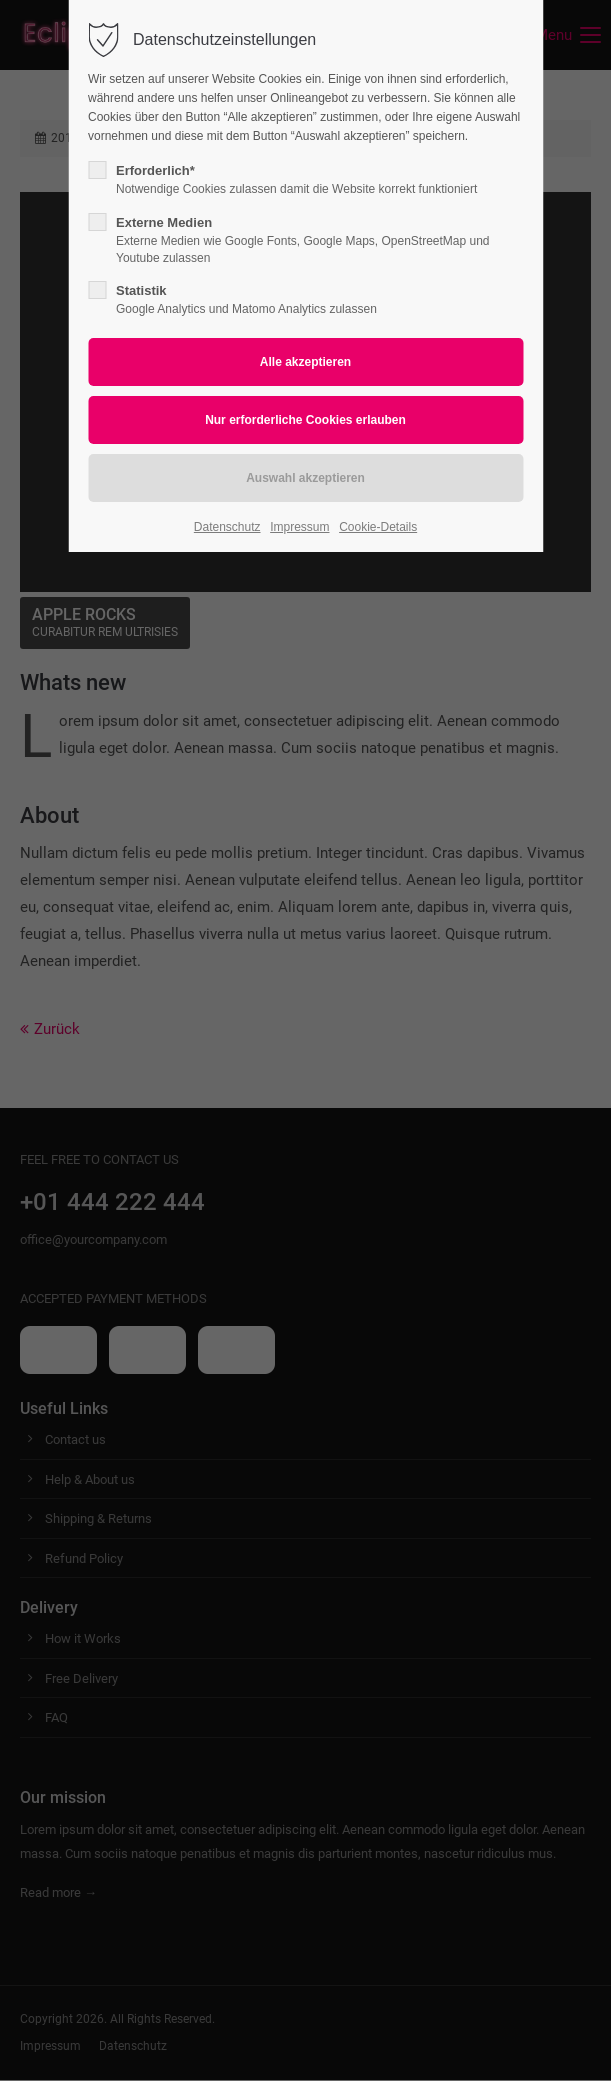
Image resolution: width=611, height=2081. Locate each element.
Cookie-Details (378, 527)
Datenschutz (227, 527)
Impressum (299, 527)
